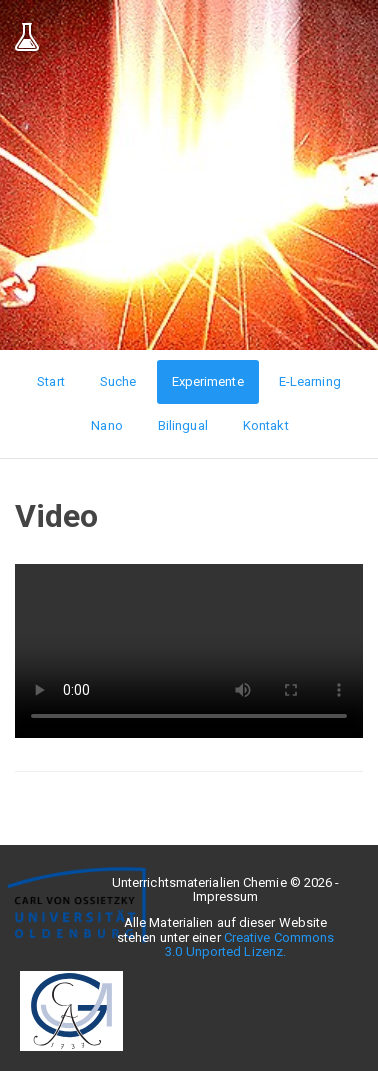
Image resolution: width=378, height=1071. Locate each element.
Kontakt (266, 425)
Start (51, 381)
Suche (118, 381)
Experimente (208, 381)
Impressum (226, 896)
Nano (106, 425)
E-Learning (310, 381)
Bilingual (183, 425)
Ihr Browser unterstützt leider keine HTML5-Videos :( (189, 651)
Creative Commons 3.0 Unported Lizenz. (249, 944)
